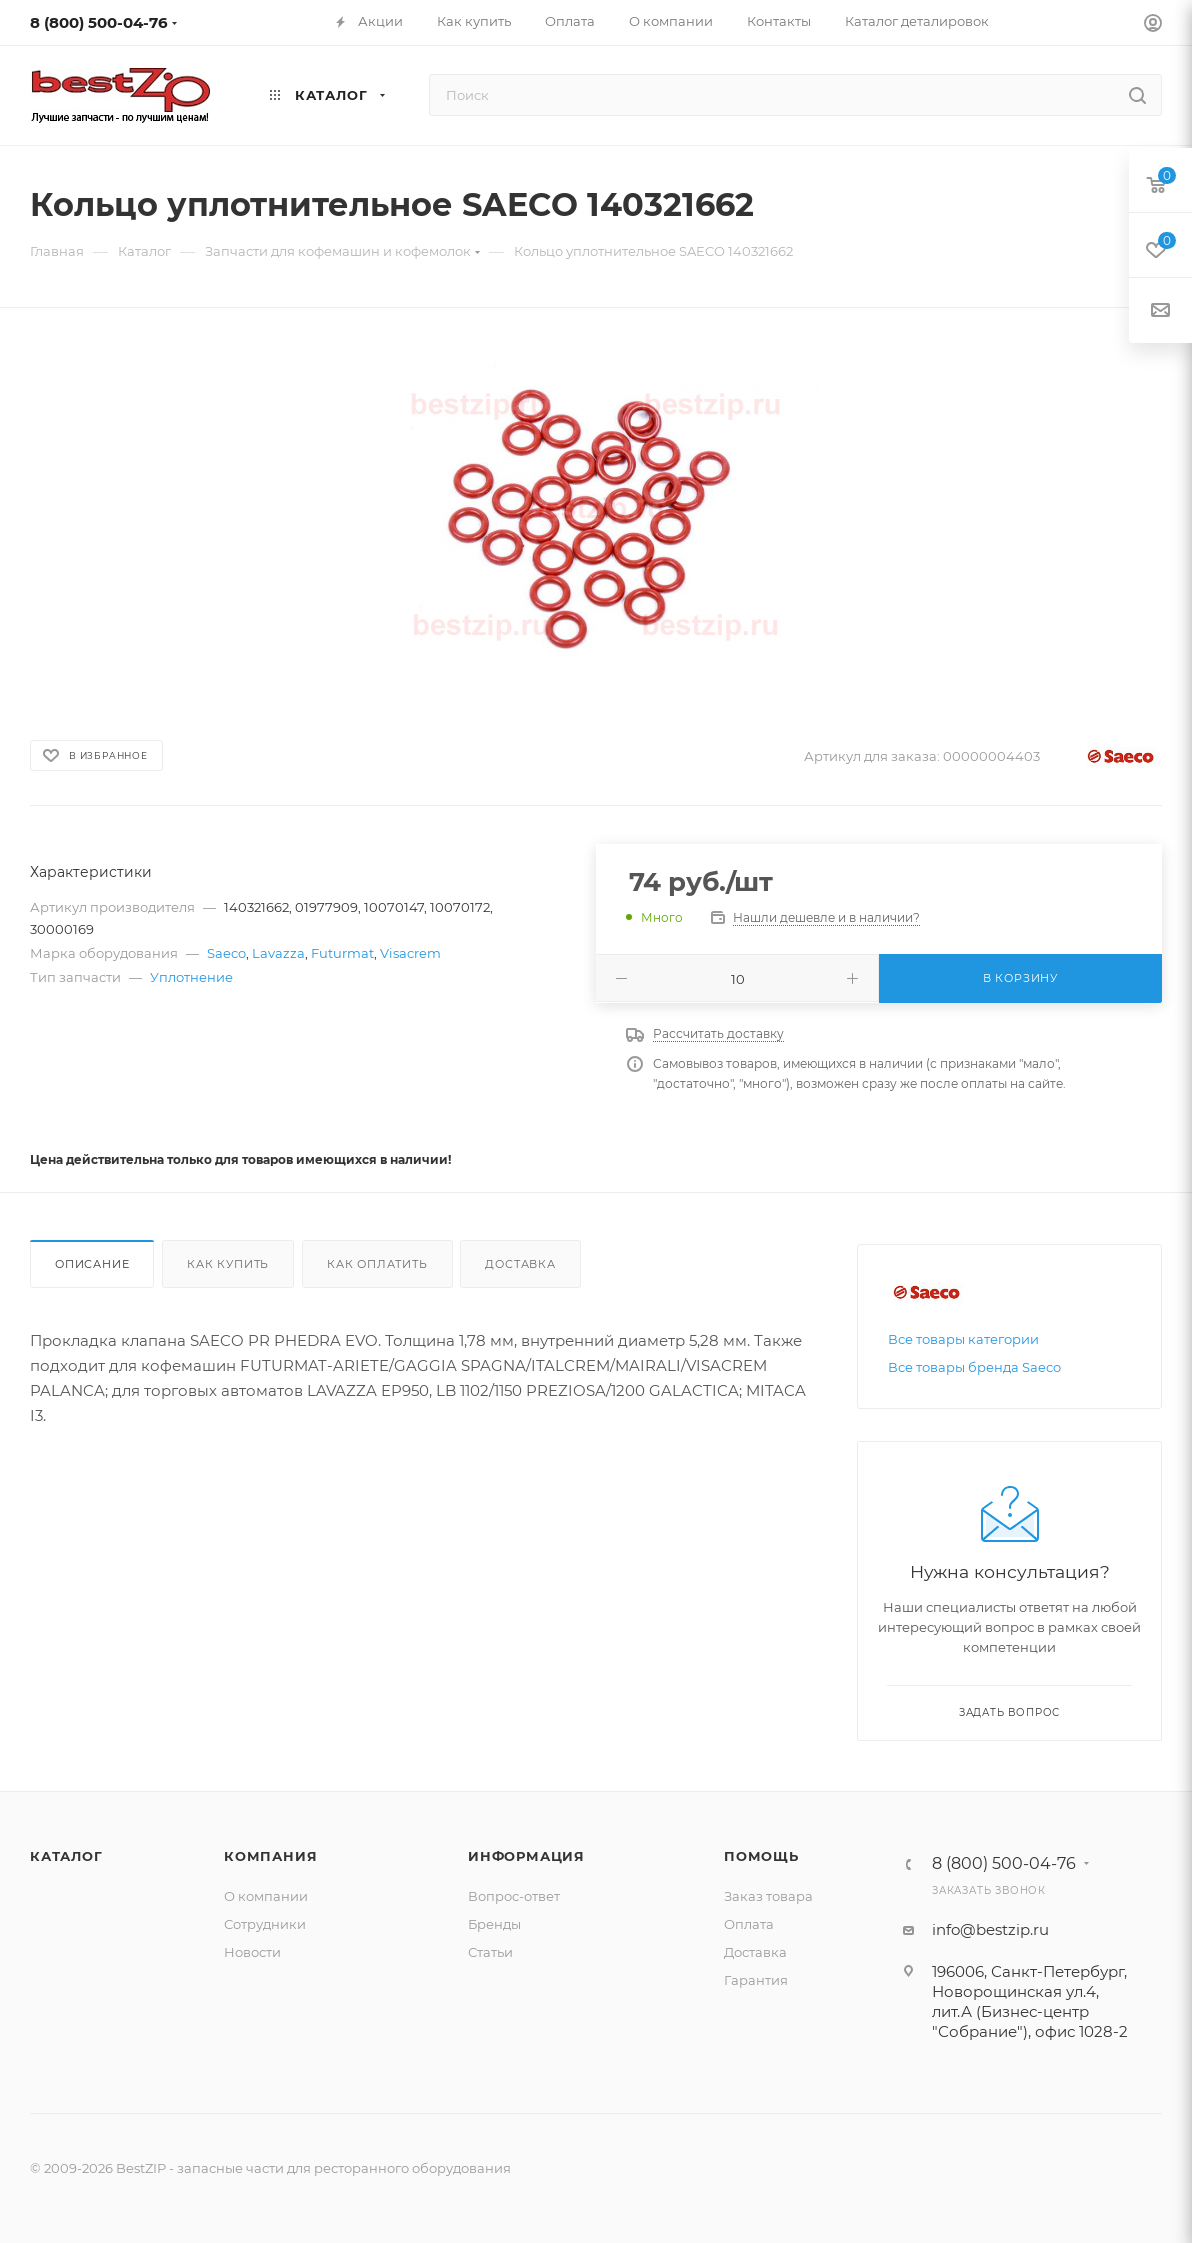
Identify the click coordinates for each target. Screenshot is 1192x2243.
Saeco (226, 953)
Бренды (494, 1924)
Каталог (66, 1856)
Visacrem (410, 953)
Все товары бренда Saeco (974, 1367)
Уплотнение (191, 977)
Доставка (520, 1264)
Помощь (761, 1856)
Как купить (228, 1264)
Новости (252, 1952)
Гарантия (756, 1980)
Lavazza (278, 953)
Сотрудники (265, 1924)
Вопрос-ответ (514, 1896)
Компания (270, 1856)
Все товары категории (963, 1339)
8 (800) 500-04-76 (99, 22)
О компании (266, 1896)
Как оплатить (377, 1264)
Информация (526, 1856)
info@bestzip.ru (990, 1929)
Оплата (749, 1924)
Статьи (490, 1952)
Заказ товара (768, 1896)
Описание (92, 1264)
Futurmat (342, 953)
